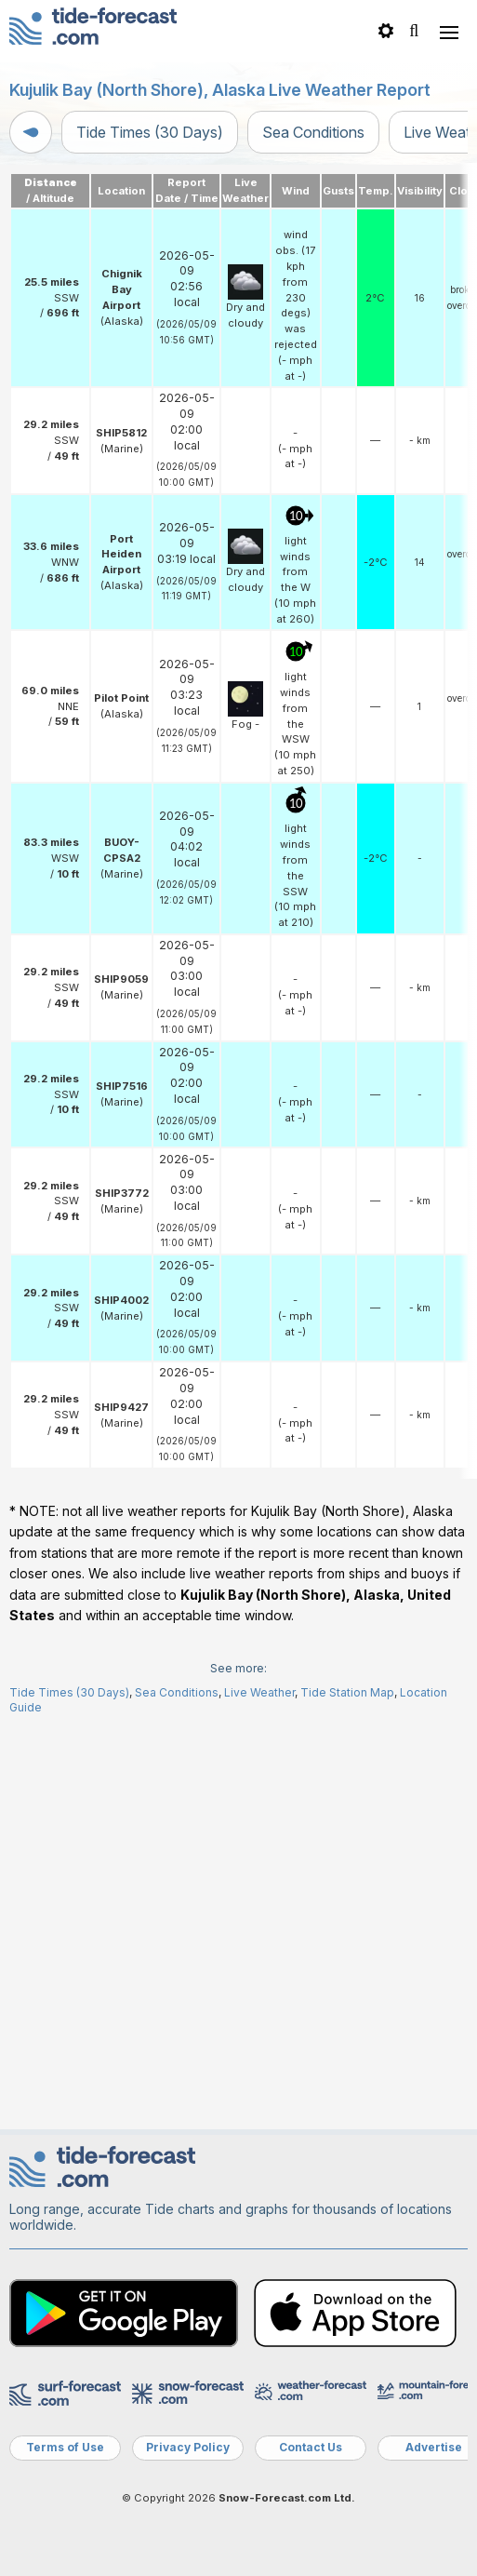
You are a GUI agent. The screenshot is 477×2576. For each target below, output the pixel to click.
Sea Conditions (313, 132)
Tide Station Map (347, 2090)
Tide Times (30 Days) (149, 132)
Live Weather (259, 2090)
